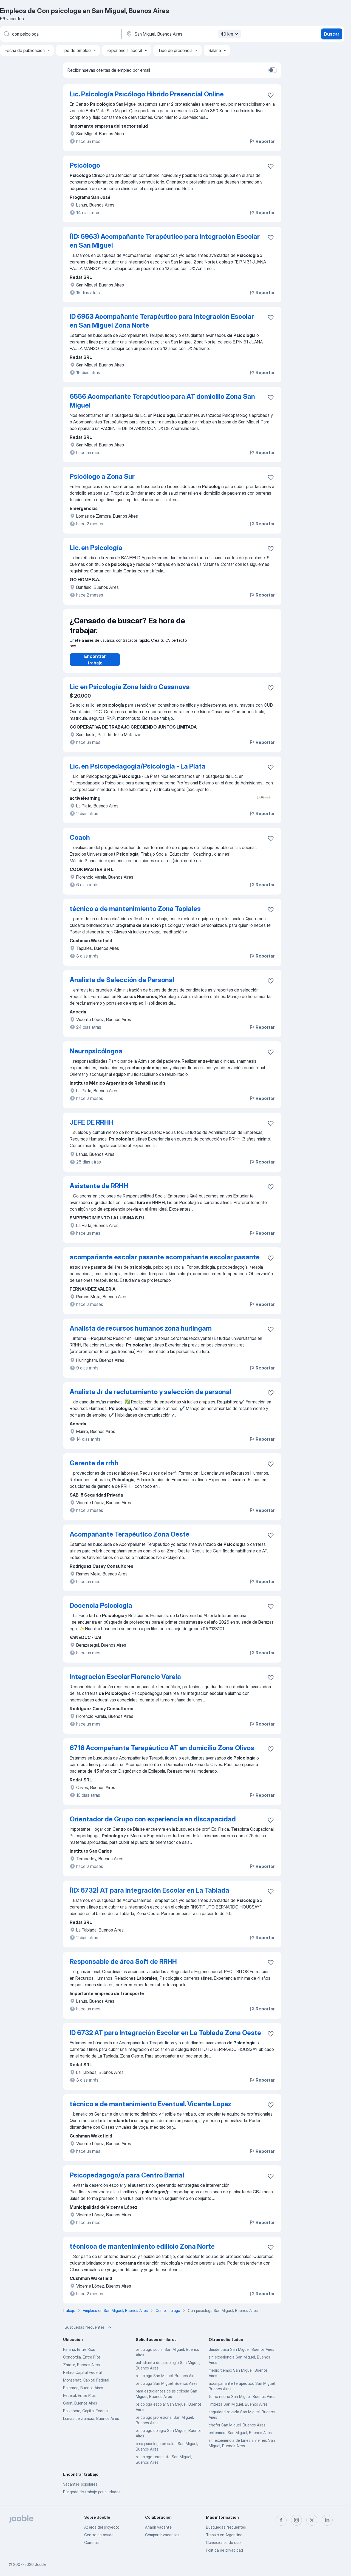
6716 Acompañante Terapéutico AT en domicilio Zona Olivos (162, 1753)
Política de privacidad (224, 2550)
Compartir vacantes (162, 2534)
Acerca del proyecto (101, 2527)
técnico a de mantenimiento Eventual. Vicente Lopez (150, 2109)
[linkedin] (327, 2520)
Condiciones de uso (223, 2542)
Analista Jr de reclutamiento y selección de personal (150, 1397)
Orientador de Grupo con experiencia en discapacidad (153, 1825)
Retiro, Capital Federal (82, 2378)
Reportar (261, 141)
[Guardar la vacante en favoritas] (270, 95)
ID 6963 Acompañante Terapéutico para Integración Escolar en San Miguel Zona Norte (162, 321)
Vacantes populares (80, 2489)
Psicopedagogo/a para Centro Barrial (127, 2181)
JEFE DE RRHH (92, 1128)
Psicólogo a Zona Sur (102, 476)
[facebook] (281, 2520)
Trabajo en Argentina (224, 2534)
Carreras (91, 2542)
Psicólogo (85, 165)
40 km (230, 34)
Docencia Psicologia (101, 1611)
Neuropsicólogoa (96, 1057)
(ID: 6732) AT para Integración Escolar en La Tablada (149, 1896)
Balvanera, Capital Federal (86, 2416)
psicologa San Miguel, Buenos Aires (166, 2388)
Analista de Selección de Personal (122, 985)
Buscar (331, 34)
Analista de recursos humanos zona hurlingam (141, 1334)
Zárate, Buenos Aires (81, 2370)
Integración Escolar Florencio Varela (125, 1682)
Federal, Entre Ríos (79, 2401)
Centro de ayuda (99, 2534)
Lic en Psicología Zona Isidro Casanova (130, 692)
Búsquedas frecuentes (88, 2333)
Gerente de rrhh (94, 1468)
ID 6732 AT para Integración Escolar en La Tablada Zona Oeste (165, 2038)
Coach (80, 843)
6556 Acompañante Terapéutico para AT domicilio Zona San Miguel (162, 400)
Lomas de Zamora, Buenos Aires (91, 2424)
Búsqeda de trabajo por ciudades (91, 2497)
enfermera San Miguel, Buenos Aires (240, 2438)
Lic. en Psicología (96, 548)
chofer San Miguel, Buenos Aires (237, 2430)
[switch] (272, 70)
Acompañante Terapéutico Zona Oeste (129, 1540)
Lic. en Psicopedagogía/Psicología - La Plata (137, 772)
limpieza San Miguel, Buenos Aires (238, 2409)
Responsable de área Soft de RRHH (123, 1967)
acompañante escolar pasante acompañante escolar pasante (165, 1262)
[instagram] (296, 2520)
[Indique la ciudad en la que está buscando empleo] (183, 34)
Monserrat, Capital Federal (86, 2385)
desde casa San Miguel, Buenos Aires (241, 2355)
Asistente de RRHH (99, 1191)
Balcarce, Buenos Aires (83, 2393)
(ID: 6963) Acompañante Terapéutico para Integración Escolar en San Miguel (165, 241)
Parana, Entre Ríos (79, 2355)
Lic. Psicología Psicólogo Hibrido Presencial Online (147, 94)
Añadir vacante (158, 2527)
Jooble (40, 2564)
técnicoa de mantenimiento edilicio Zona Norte (142, 2252)
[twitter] (311, 2520)
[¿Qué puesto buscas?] (60, 34)
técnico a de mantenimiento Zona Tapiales (135, 914)
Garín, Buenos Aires (80, 2408)
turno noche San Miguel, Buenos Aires (242, 2402)
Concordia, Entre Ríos (82, 2362)
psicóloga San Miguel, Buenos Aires (166, 2381)
